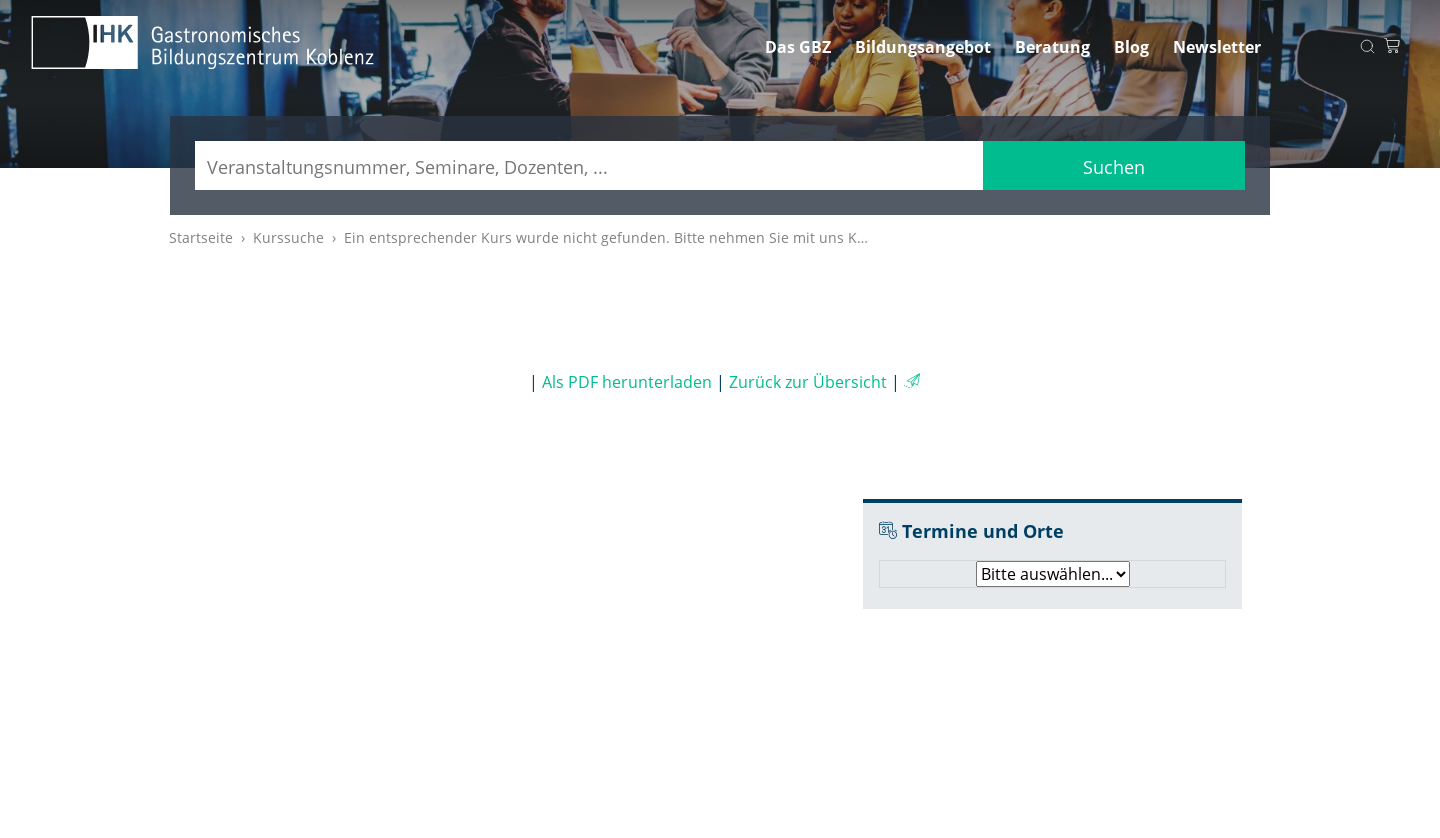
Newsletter (1217, 47)
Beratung (1052, 47)
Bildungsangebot (923, 47)
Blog (1131, 47)
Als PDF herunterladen (627, 382)
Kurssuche (288, 237)
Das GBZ (798, 47)
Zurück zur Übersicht (808, 382)
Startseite (201, 237)
